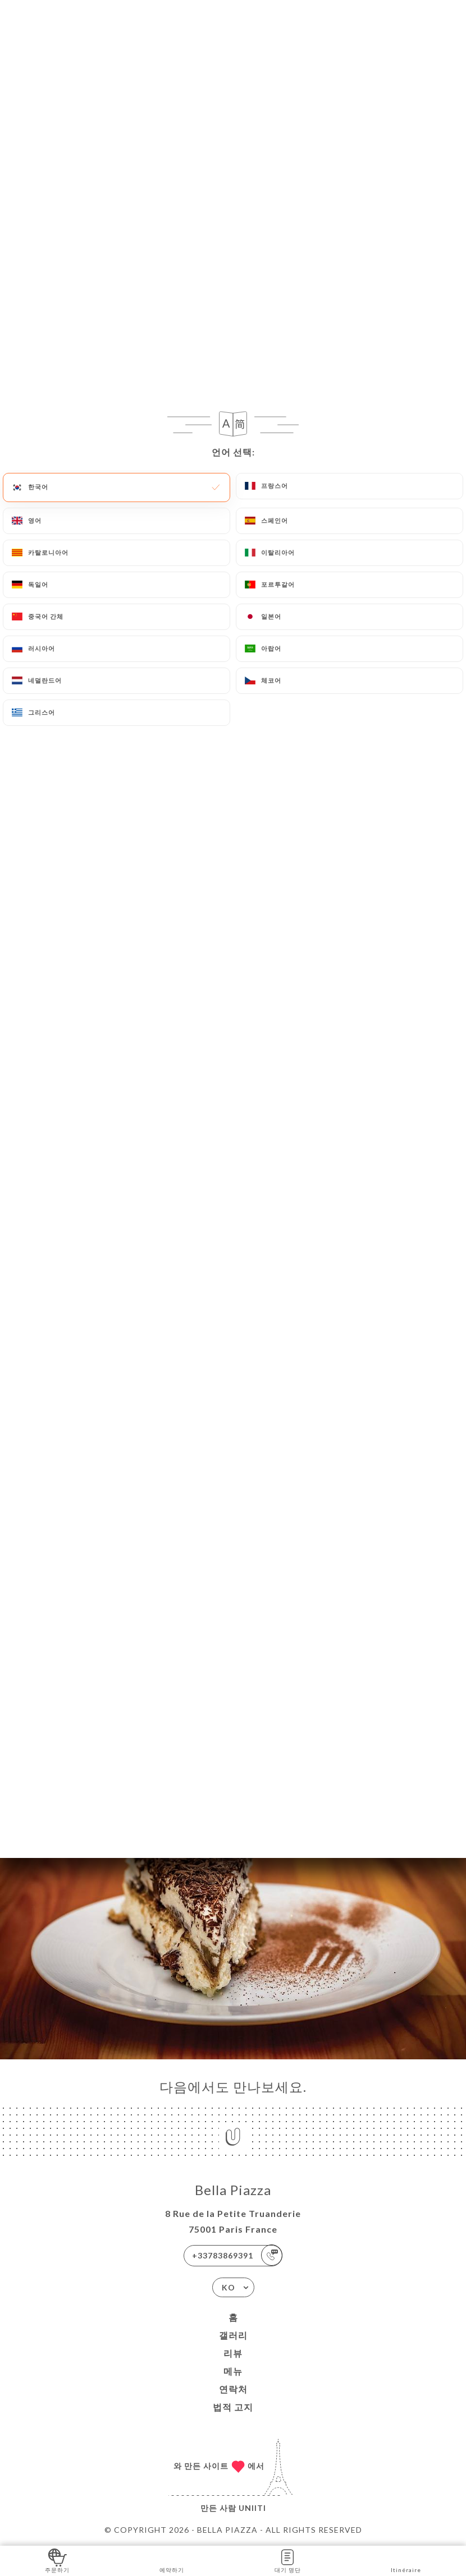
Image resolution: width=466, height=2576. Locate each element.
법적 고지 (233, 2407)
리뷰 (233, 2353)
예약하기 (171, 2560)
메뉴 (233, 2371)
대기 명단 (288, 2560)
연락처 (233, 2389)
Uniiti (252, 2508)
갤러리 (233, 2335)
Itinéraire (406, 2560)
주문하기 (57, 2560)
